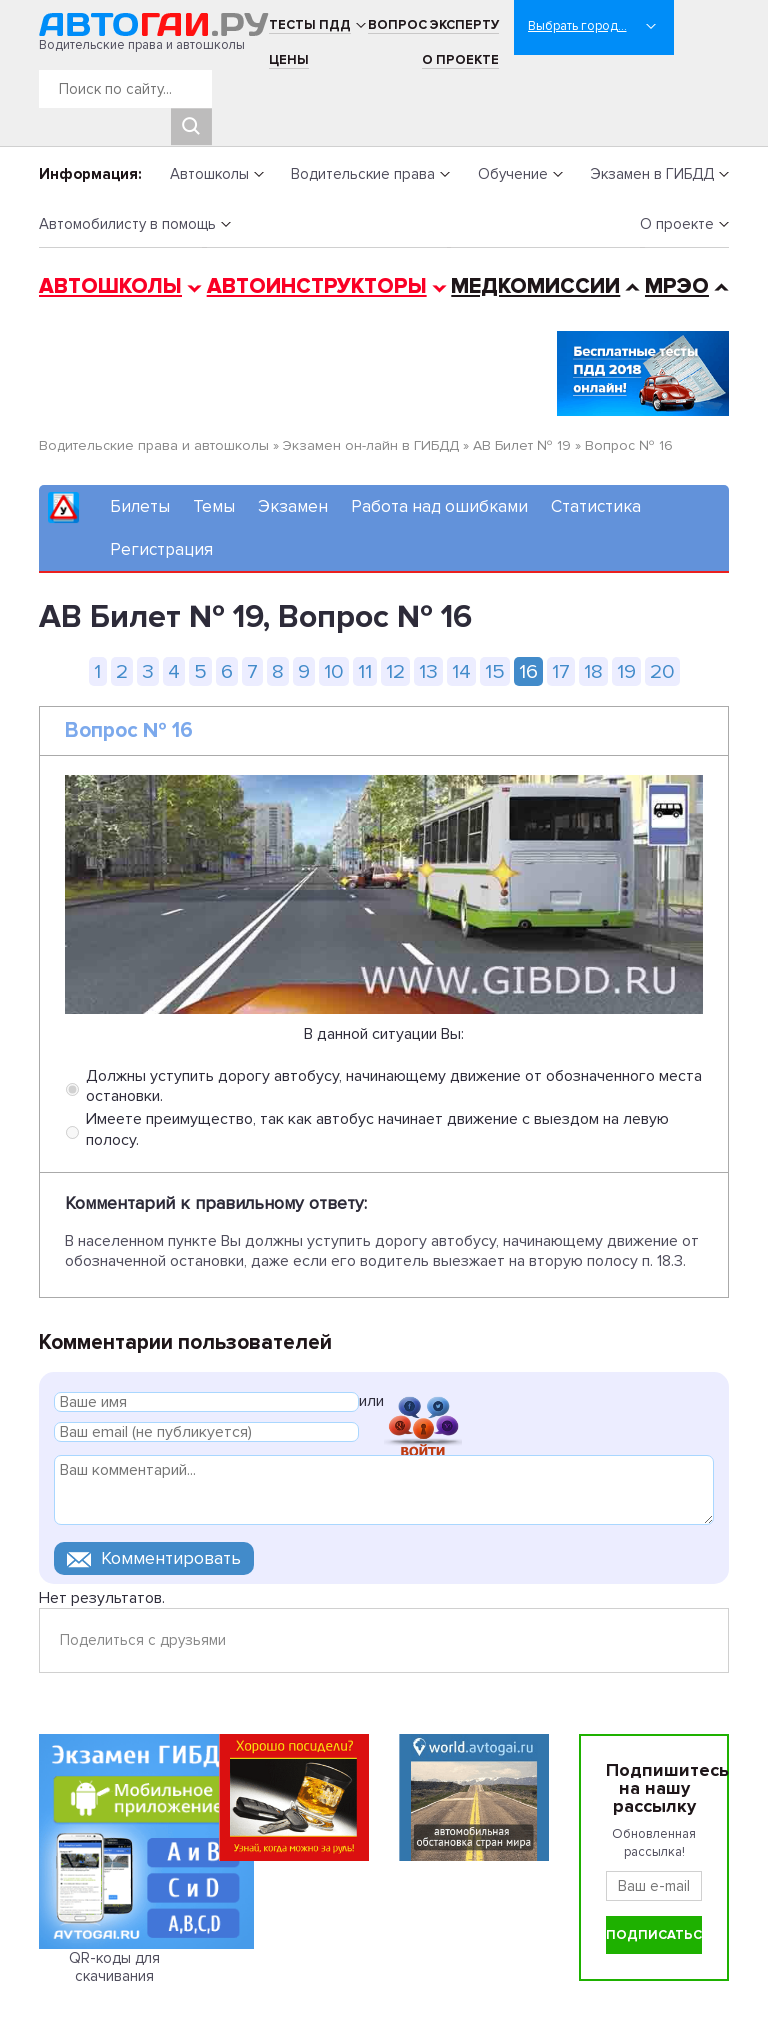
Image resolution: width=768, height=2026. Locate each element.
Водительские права (363, 174)
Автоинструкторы (317, 286)
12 (395, 671)
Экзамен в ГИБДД (652, 174)
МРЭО (677, 286)
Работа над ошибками (439, 506)
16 (528, 671)
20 (662, 671)
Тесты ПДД (310, 25)
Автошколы (209, 174)
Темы (214, 506)
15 (495, 671)
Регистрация (161, 549)
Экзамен (293, 506)
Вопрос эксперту (433, 25)
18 (593, 671)
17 (561, 671)
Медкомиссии (535, 286)
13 (428, 671)
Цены (289, 60)
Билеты (140, 506)
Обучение (513, 174)
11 (365, 671)
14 (461, 671)
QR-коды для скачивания (114, 1967)
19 (626, 671)
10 (334, 671)
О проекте (460, 60)
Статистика (596, 506)
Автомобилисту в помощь (127, 224)
